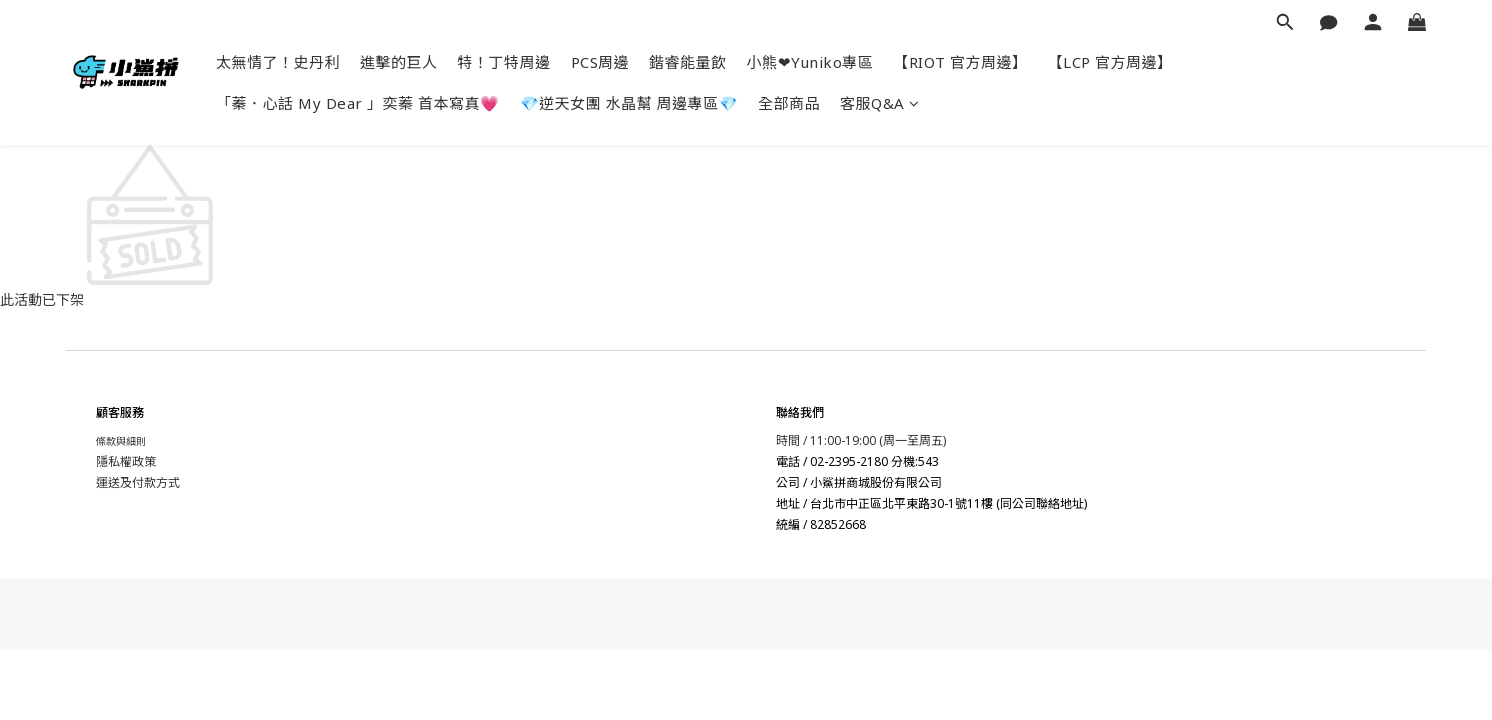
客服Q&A (879, 103)
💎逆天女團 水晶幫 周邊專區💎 (629, 103)
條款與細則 (121, 441)
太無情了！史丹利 (278, 62)
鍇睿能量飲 (688, 62)
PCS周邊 (600, 62)
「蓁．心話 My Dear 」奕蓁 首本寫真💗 (358, 103)
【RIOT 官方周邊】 (960, 62)
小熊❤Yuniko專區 (810, 62)
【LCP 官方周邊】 (1110, 62)
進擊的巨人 (399, 62)
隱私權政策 (126, 461)
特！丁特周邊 (504, 62)
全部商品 (789, 103)
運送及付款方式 (138, 482)
